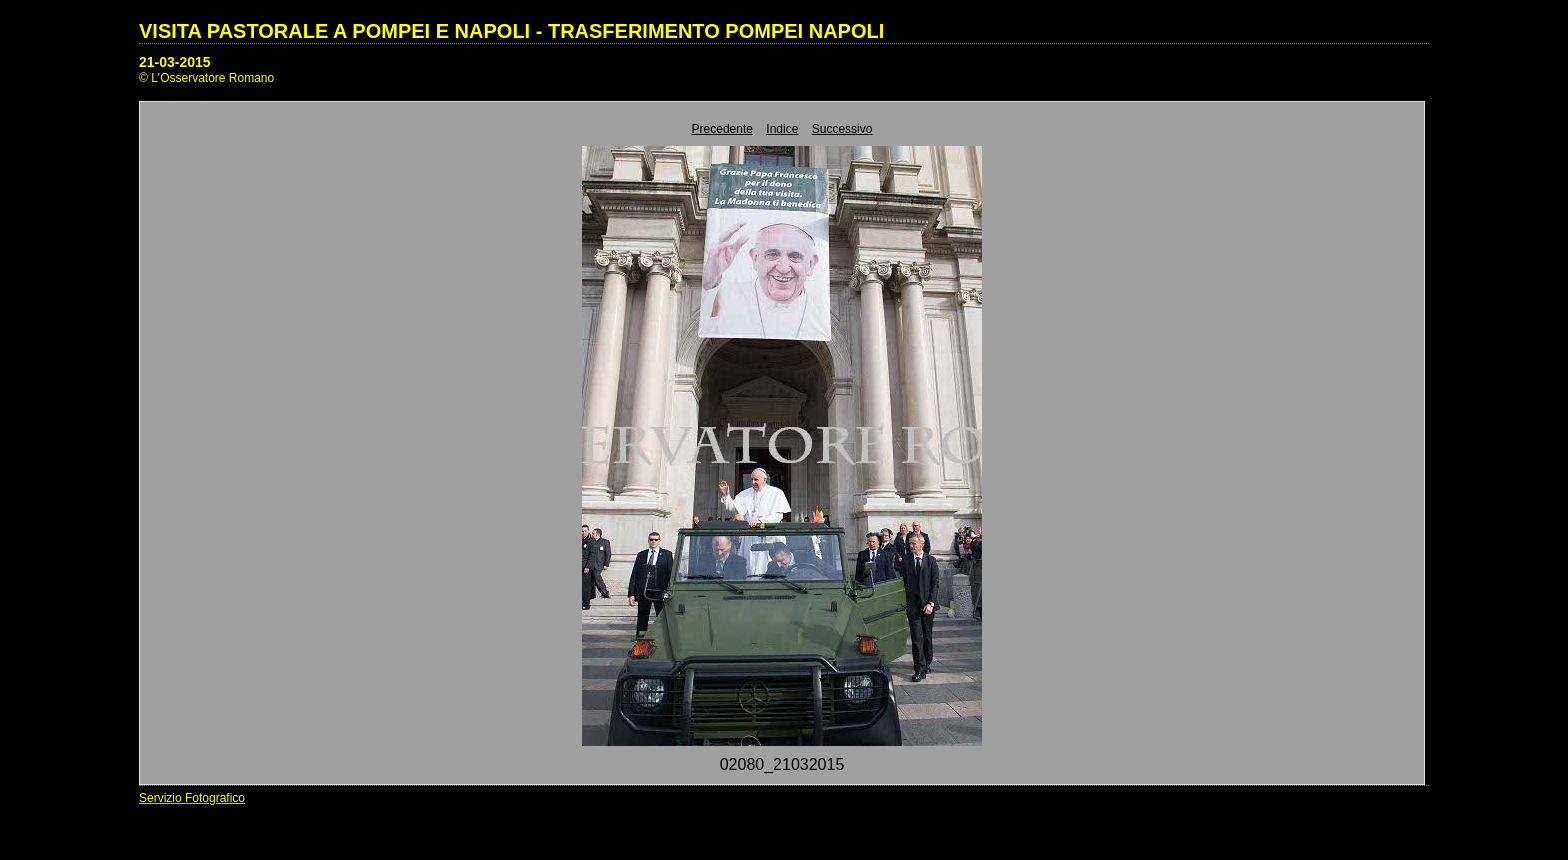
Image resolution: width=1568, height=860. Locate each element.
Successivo (842, 129)
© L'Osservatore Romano (206, 78)
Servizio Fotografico (192, 798)
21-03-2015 (175, 62)
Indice (782, 129)
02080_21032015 (782, 764)
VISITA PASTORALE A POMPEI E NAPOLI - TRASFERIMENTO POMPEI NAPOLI (511, 31)
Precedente (722, 129)
